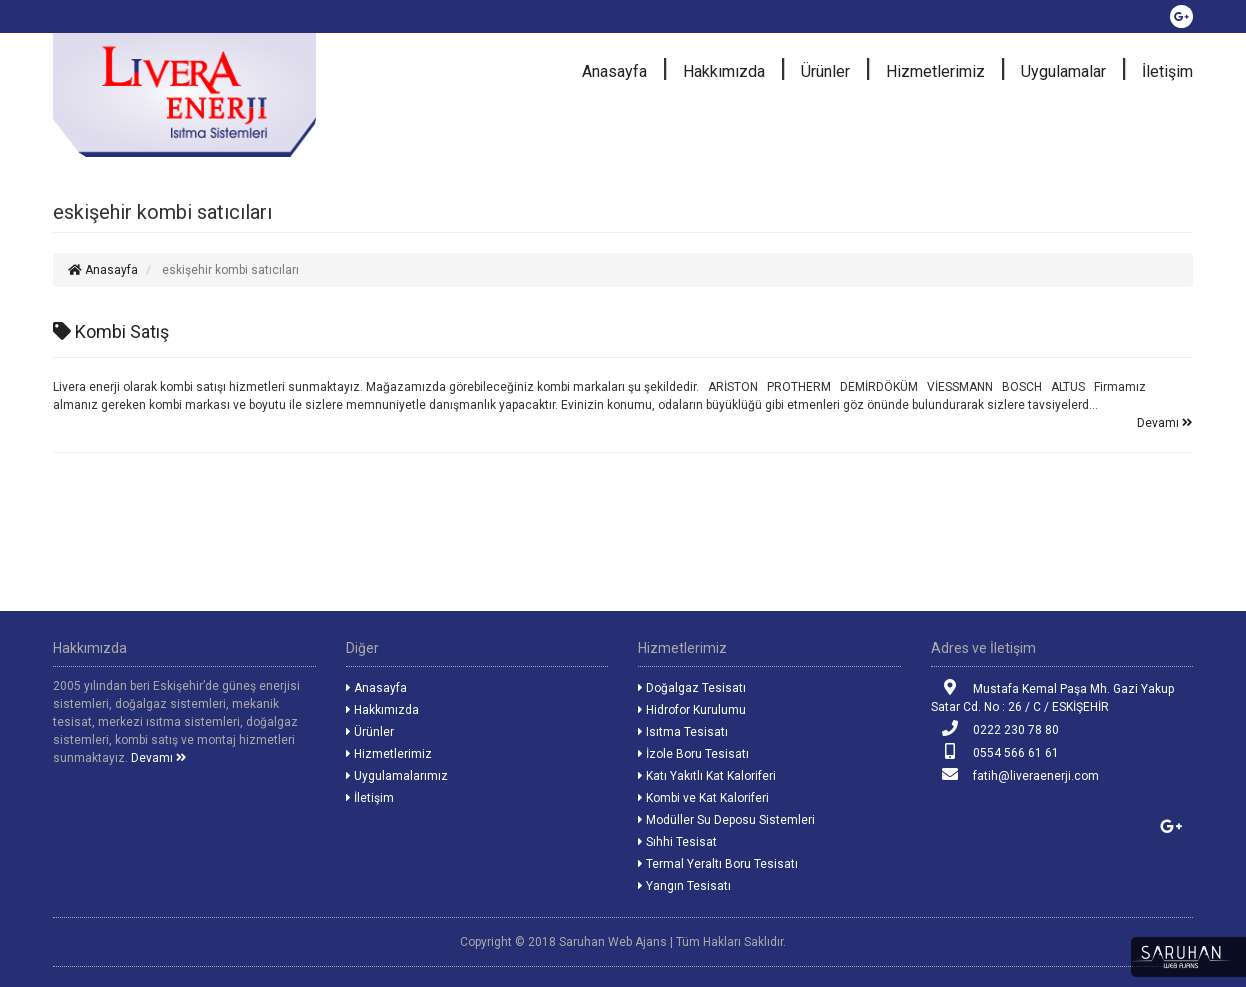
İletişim (1167, 71)
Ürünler (825, 71)
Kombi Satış (111, 331)
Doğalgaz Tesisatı (692, 688)
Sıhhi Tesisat (677, 842)
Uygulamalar (1063, 71)
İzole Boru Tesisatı (693, 754)
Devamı (1165, 423)
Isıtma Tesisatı (683, 732)
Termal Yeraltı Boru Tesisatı (718, 864)
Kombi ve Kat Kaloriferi (703, 798)
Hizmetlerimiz (935, 71)
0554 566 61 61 (995, 751)
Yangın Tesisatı (684, 886)
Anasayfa (614, 71)
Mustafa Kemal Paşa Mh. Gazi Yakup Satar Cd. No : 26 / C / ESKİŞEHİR (1052, 696)
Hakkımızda (724, 71)
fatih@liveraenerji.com (1015, 774)
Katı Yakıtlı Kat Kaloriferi (707, 776)
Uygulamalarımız (397, 776)
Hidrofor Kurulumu (692, 710)
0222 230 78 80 (995, 728)
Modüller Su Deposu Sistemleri (726, 820)
